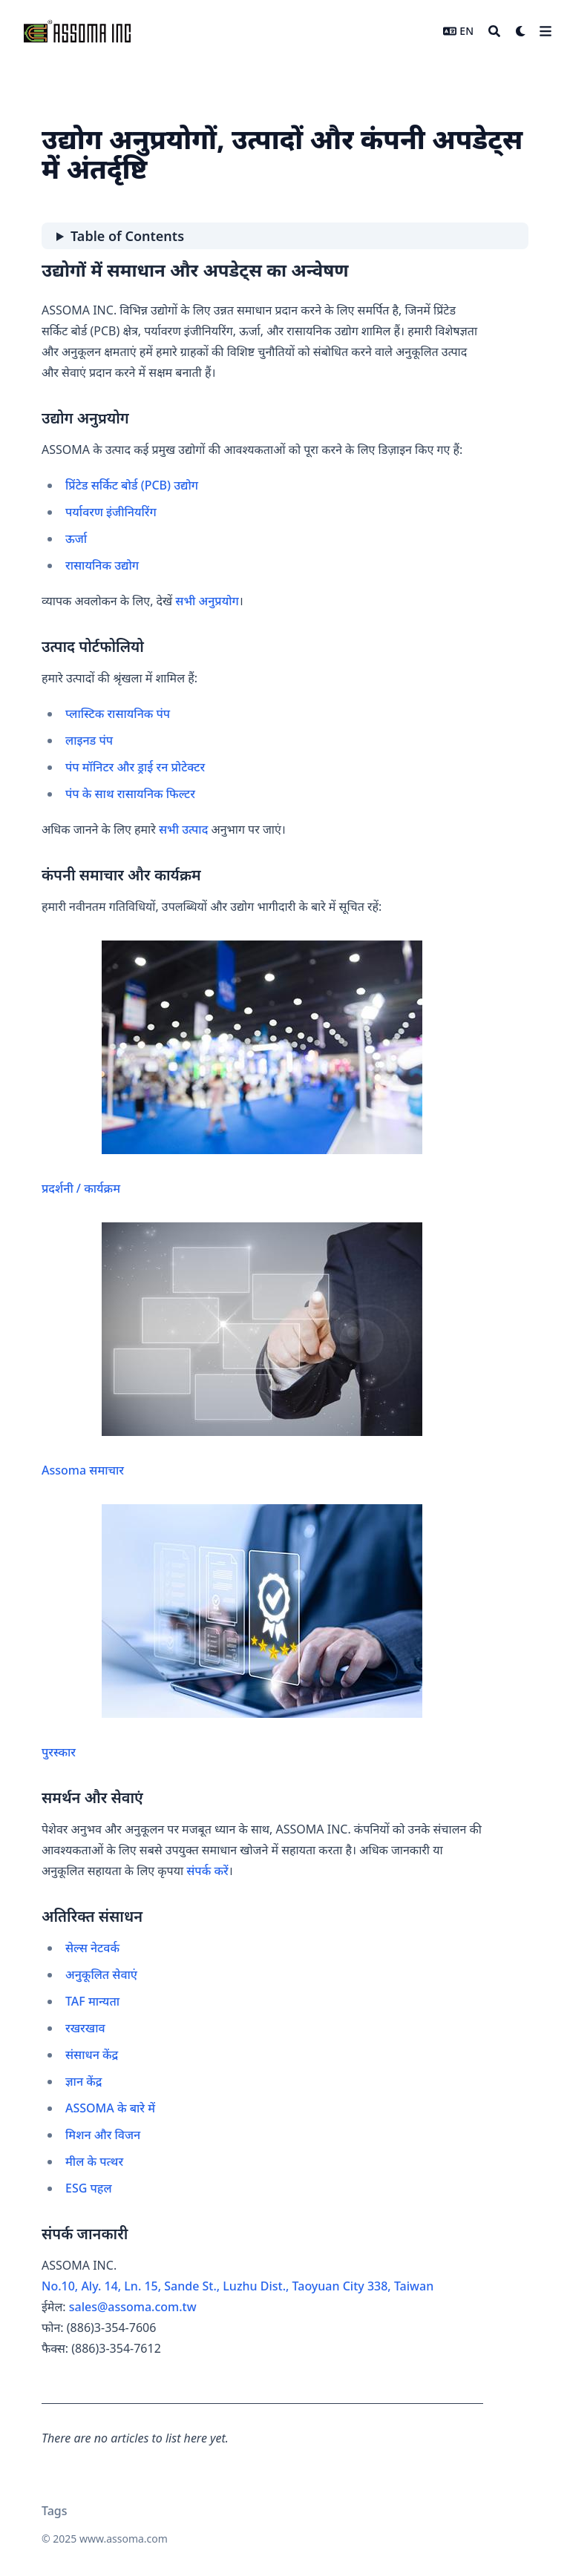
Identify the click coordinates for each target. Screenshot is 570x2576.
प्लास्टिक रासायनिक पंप (117, 713)
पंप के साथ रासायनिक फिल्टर (130, 793)
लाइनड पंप (89, 740)
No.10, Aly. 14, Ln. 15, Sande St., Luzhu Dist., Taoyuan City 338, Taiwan (237, 2286)
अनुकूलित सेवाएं (101, 1974)
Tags (55, 2511)
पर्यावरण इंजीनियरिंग (111, 512)
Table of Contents (127, 236)
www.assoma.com (123, 2538)
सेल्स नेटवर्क (92, 1948)
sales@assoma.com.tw (133, 2307)
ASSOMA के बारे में (110, 2108)
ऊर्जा (76, 538)
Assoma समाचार (232, 1350)
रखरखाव (85, 2028)
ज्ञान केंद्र (83, 2081)
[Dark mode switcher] (521, 31)
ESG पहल (88, 2188)
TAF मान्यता (92, 2001)
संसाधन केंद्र (91, 2054)
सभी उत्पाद (183, 829)
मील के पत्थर (94, 2161)
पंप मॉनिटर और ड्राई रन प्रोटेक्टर (135, 767)
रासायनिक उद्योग (102, 565)
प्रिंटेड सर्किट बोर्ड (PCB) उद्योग (131, 485)
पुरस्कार (232, 1632)
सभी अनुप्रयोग (206, 601)
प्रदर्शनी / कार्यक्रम (232, 1068)
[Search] (494, 31)
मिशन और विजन (102, 2135)
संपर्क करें (207, 1870)
